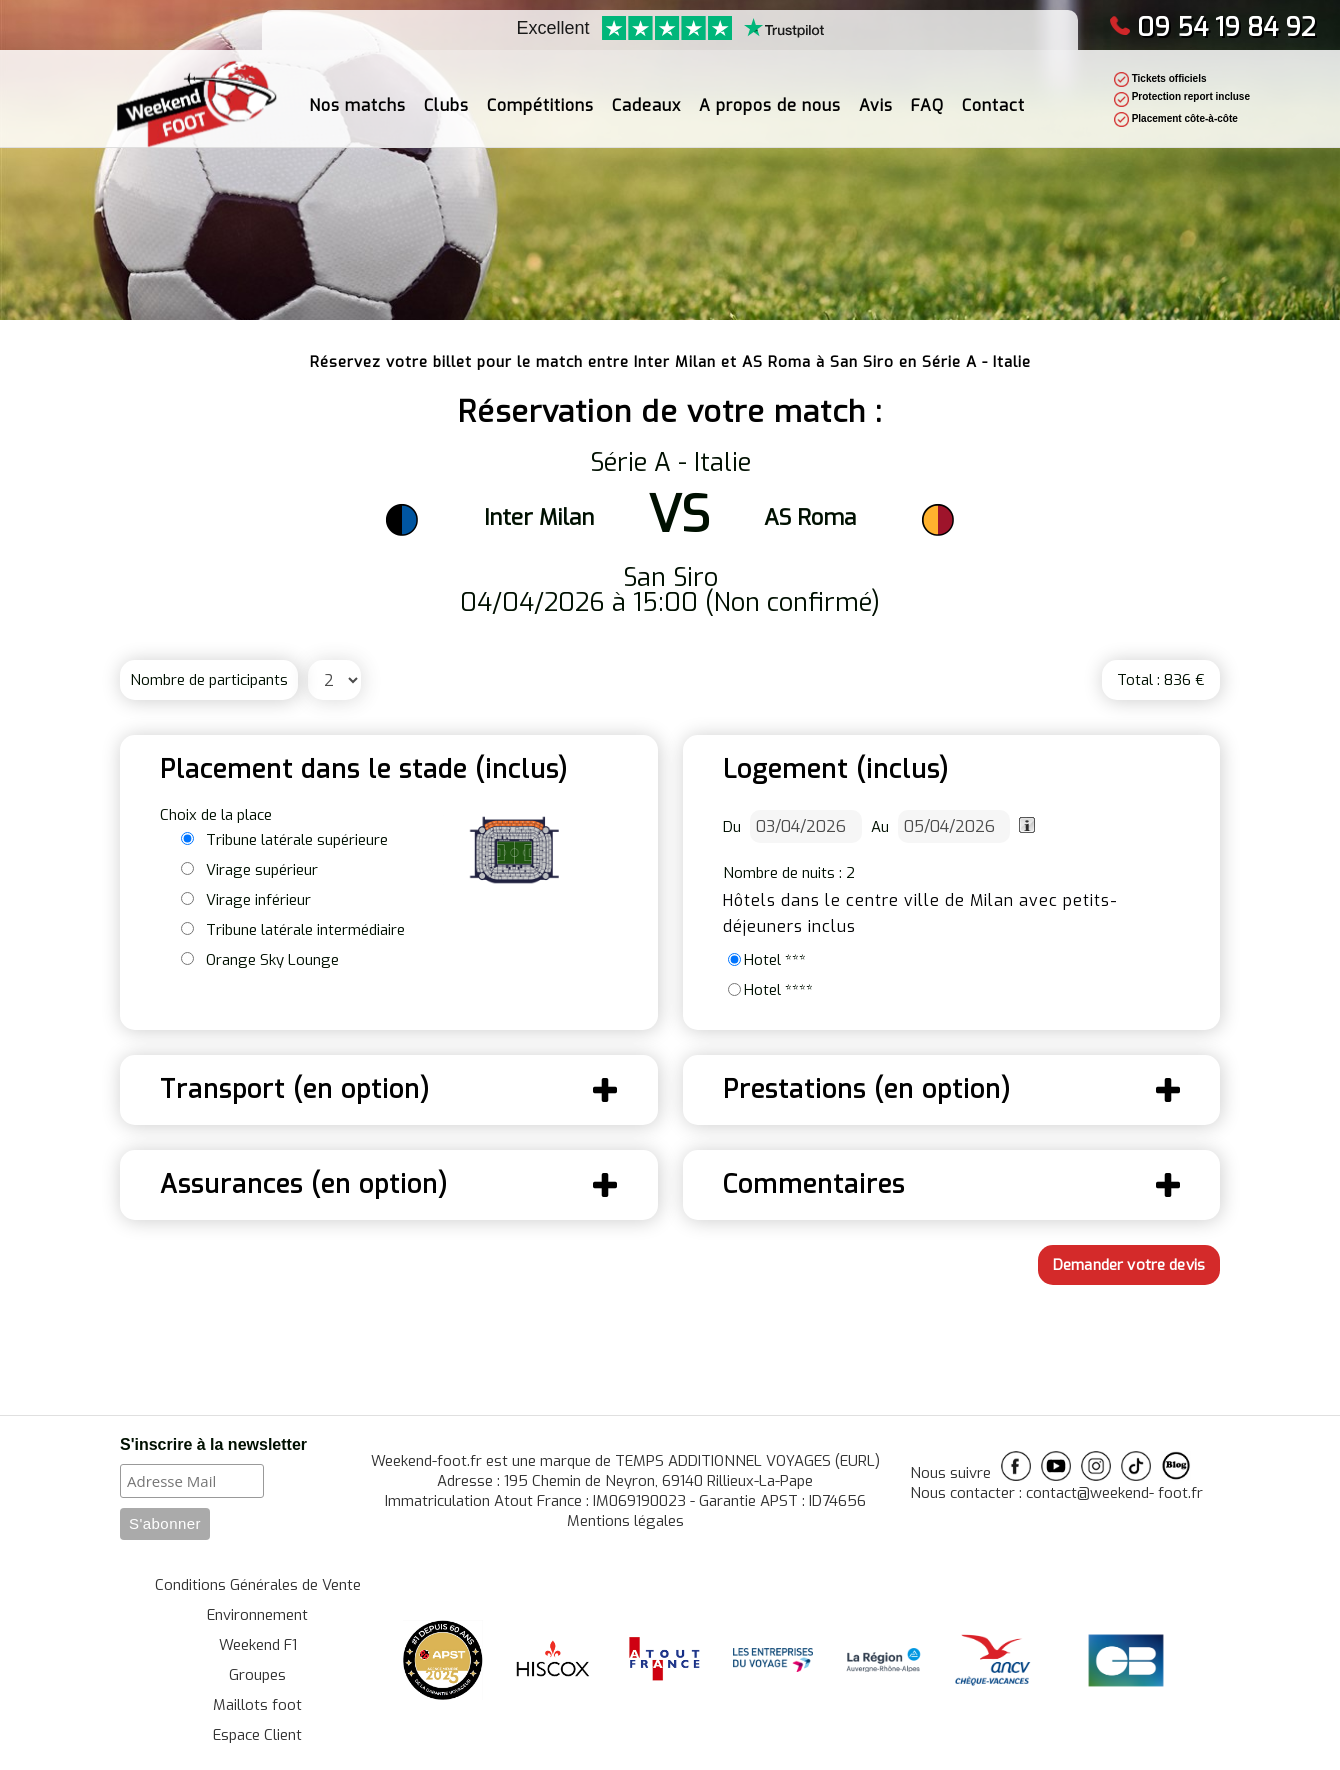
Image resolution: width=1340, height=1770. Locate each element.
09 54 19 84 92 (1212, 27)
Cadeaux (646, 94)
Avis (876, 94)
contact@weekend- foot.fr (1114, 1493)
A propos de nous (770, 94)
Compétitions (540, 94)
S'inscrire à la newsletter (213, 1444)
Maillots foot (257, 1705)
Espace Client (257, 1735)
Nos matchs (357, 94)
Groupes (257, 1675)
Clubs (446, 94)
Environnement (257, 1615)
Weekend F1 (258, 1645)
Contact (993, 94)
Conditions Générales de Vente (258, 1585)
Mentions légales (625, 1521)
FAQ (927, 94)
